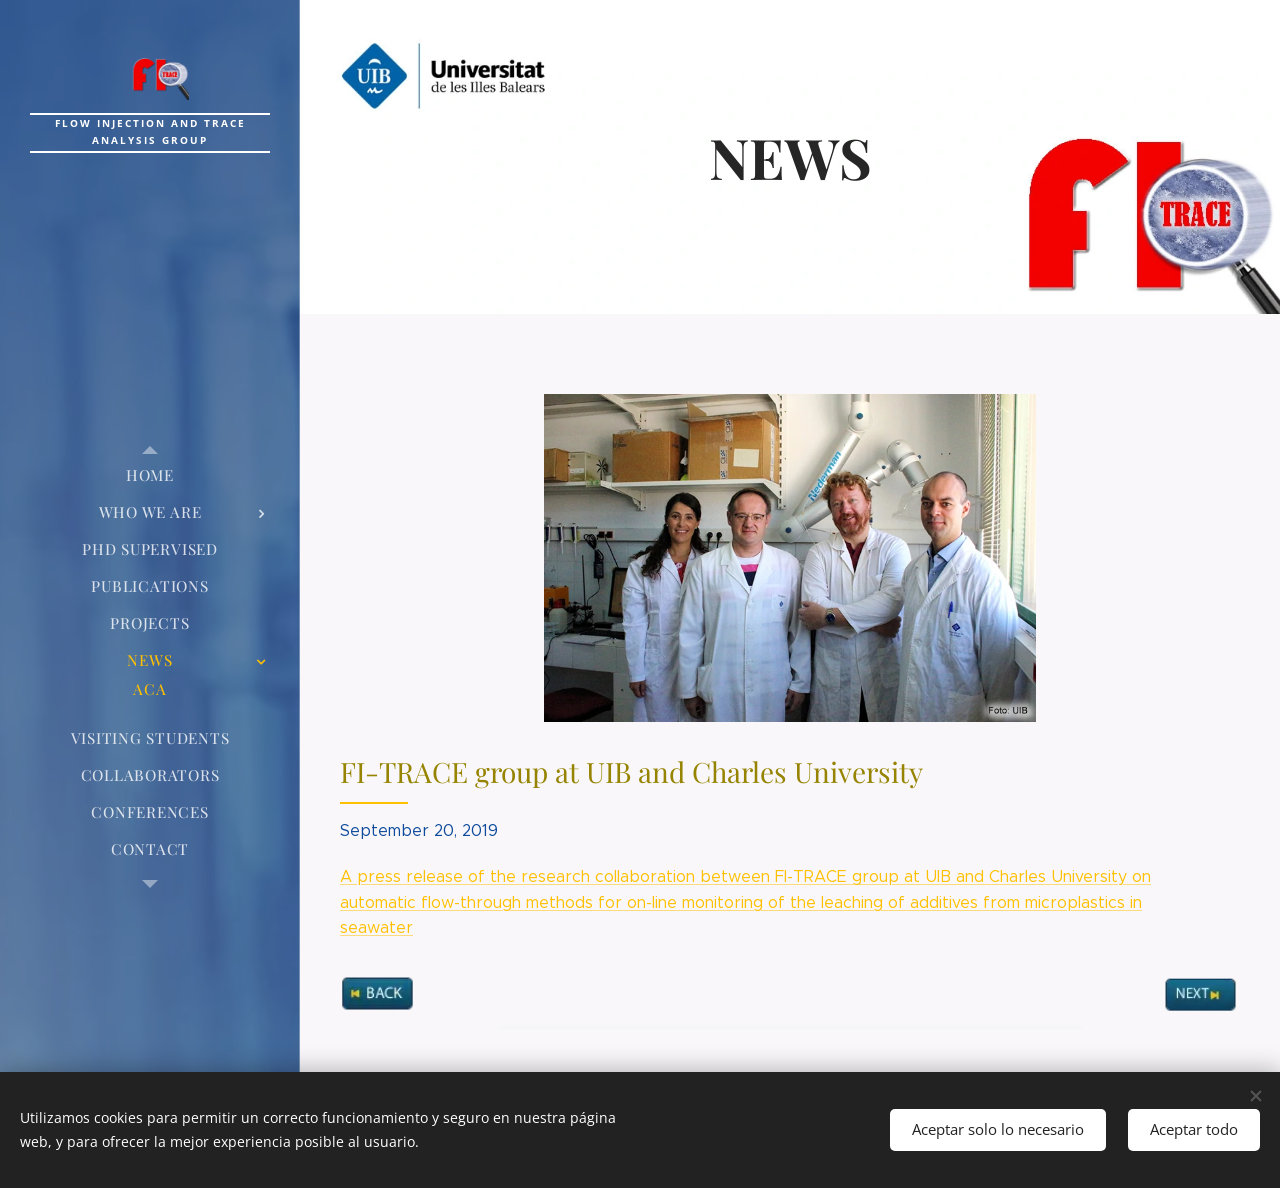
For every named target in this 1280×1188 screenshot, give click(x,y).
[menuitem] (150, 475)
